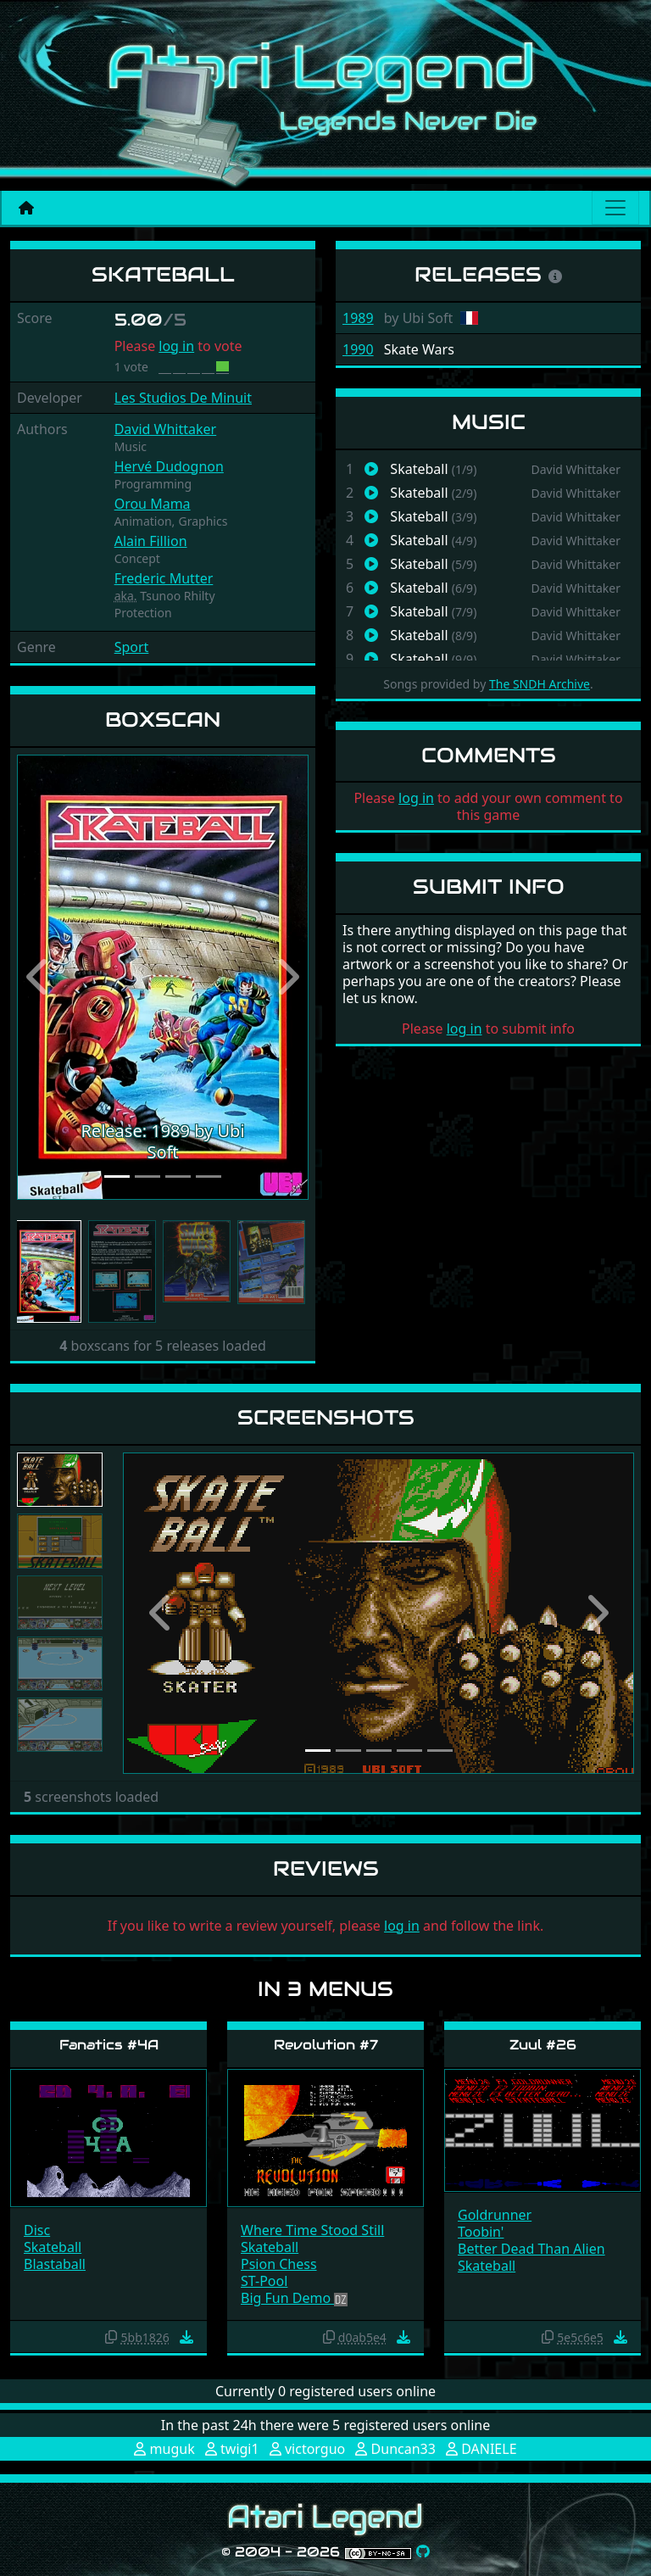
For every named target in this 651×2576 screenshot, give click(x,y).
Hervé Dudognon (169, 466)
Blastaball (55, 2264)
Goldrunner (494, 2214)
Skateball (52, 2247)
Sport (131, 647)
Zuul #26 (542, 2045)
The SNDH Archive (539, 684)
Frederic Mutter (164, 578)
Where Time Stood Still (312, 2230)
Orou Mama (152, 503)
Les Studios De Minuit (183, 397)
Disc (37, 2230)
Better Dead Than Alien (531, 2248)
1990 (358, 349)
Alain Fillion (150, 541)
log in (176, 346)
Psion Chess (279, 2264)
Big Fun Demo (287, 2298)
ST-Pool (264, 2281)
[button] (39, 977)
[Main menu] (615, 208)
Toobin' (481, 2231)
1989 (358, 318)
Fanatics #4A (109, 2045)
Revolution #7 (326, 2045)
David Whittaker (165, 429)
